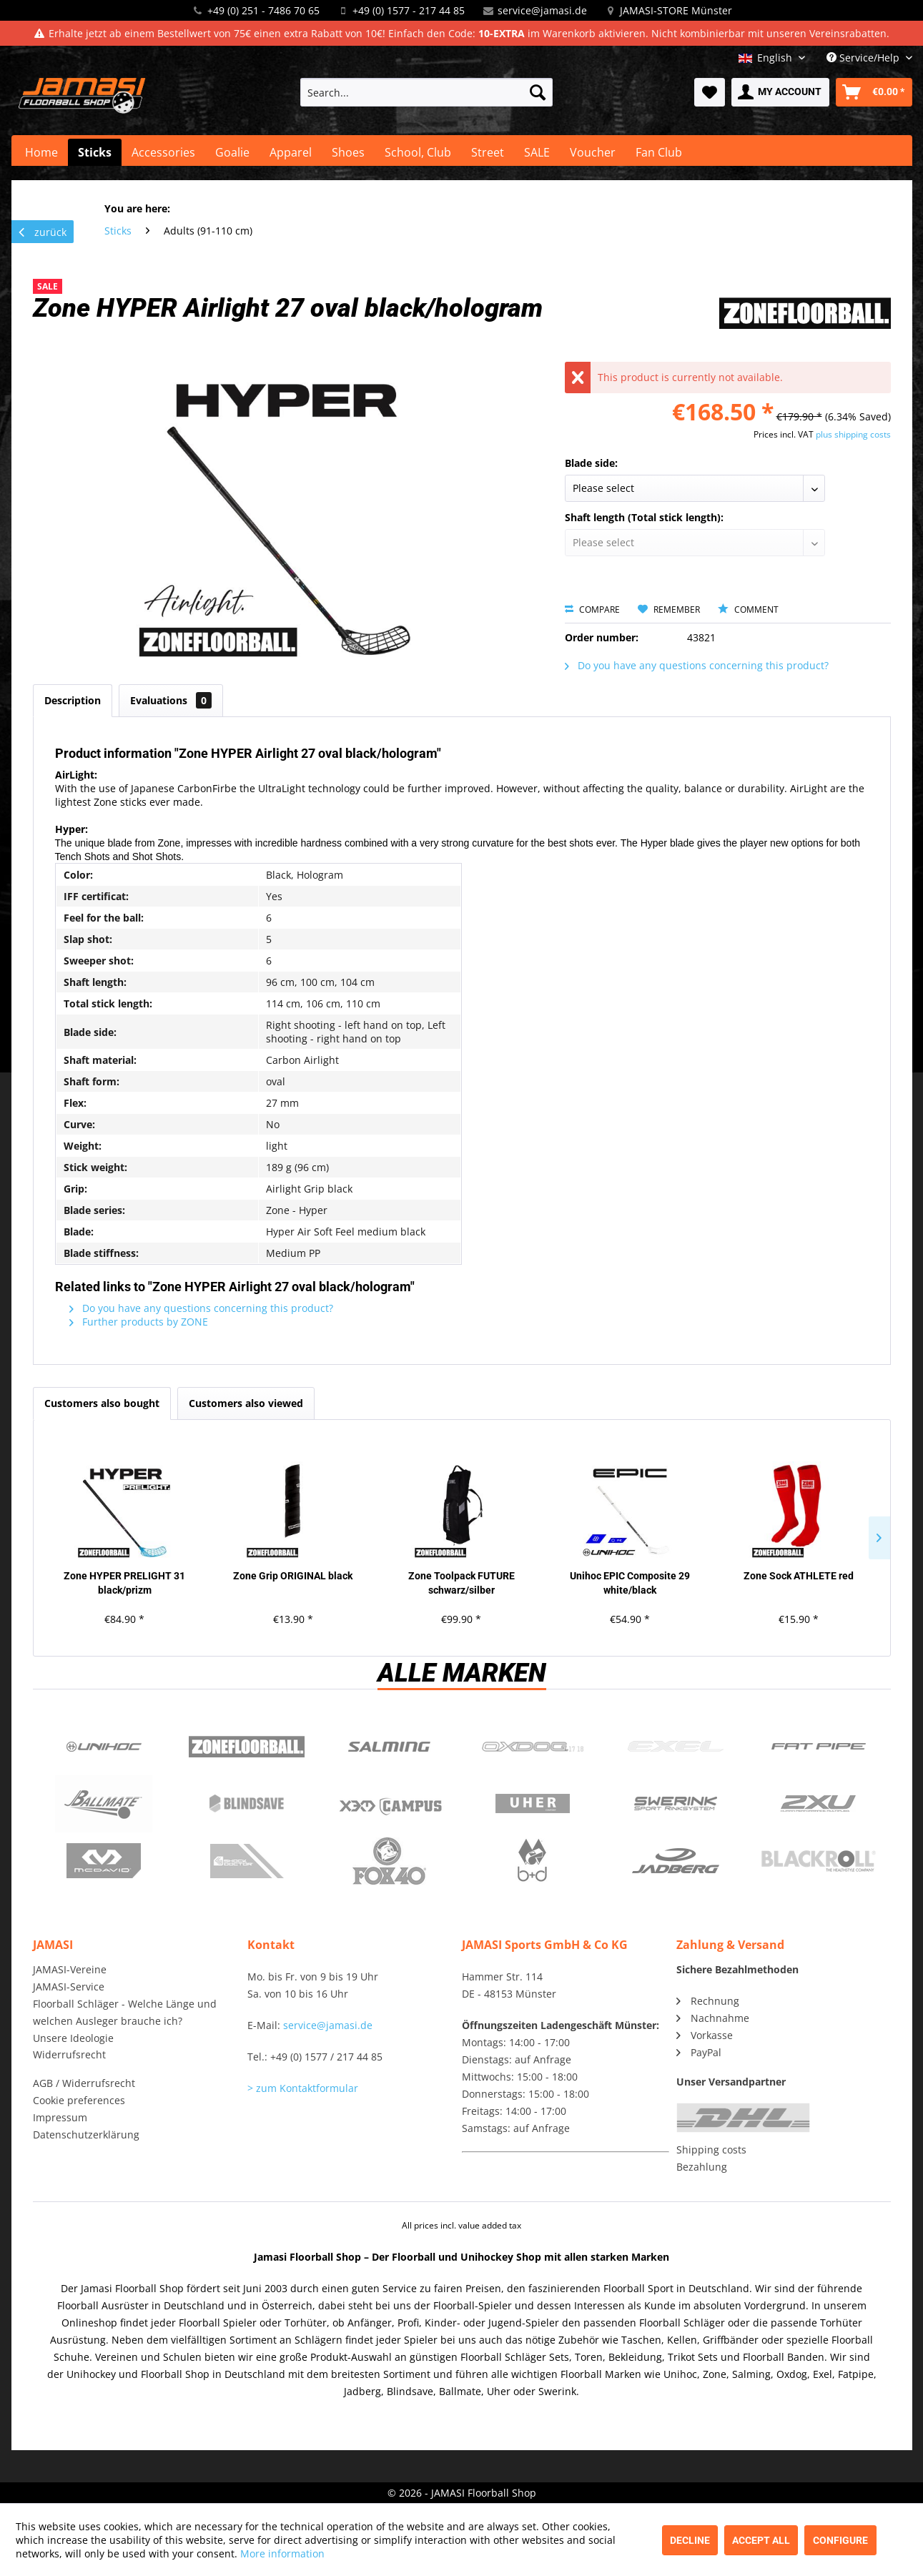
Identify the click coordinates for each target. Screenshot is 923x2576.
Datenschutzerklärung (86, 2134)
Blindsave (246, 1803)
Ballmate (104, 1803)
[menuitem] (426, 92)
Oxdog (532, 1746)
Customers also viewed (246, 1403)
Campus (389, 1803)
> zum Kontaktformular (302, 2088)
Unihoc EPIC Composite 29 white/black (630, 1583)
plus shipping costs (853, 434)
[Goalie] (232, 152)
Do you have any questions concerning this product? (697, 665)
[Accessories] (163, 152)
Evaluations (171, 700)
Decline (690, 2540)
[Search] (538, 92)
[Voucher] (593, 152)
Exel (675, 1746)
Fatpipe (818, 1746)
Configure (840, 2540)
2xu (818, 1803)
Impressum (60, 2117)
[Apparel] (291, 152)
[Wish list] (709, 92)
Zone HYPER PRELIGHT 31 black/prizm (124, 1583)
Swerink (675, 1803)
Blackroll (818, 1861)
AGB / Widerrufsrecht (84, 2083)
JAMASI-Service (68, 1986)
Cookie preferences (79, 2100)
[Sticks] (95, 152)
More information (282, 2553)
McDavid (104, 1861)
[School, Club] (418, 152)
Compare (592, 609)
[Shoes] (348, 152)
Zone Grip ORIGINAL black (292, 1575)
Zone (246, 1746)
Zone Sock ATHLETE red (799, 1575)
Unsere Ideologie (73, 2038)
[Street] (487, 152)
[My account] (780, 92)
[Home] (41, 152)
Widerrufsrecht (69, 2054)
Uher (532, 1803)
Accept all (761, 2540)
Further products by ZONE (138, 1321)
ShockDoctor (246, 1861)
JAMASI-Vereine (70, 1969)
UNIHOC (104, 1746)
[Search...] (426, 92)
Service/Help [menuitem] (864, 57)
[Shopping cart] (874, 92)
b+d (532, 1861)
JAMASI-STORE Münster (676, 10)
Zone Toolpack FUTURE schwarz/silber (461, 1583)
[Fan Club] (659, 152)
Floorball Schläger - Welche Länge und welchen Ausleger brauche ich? (125, 2012)
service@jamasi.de (542, 10)
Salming (389, 1746)
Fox (389, 1861)
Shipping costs (711, 2149)
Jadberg (675, 1861)
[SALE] (537, 152)
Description (72, 700)
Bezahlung (701, 2166)
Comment (748, 609)
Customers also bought (101, 1403)
